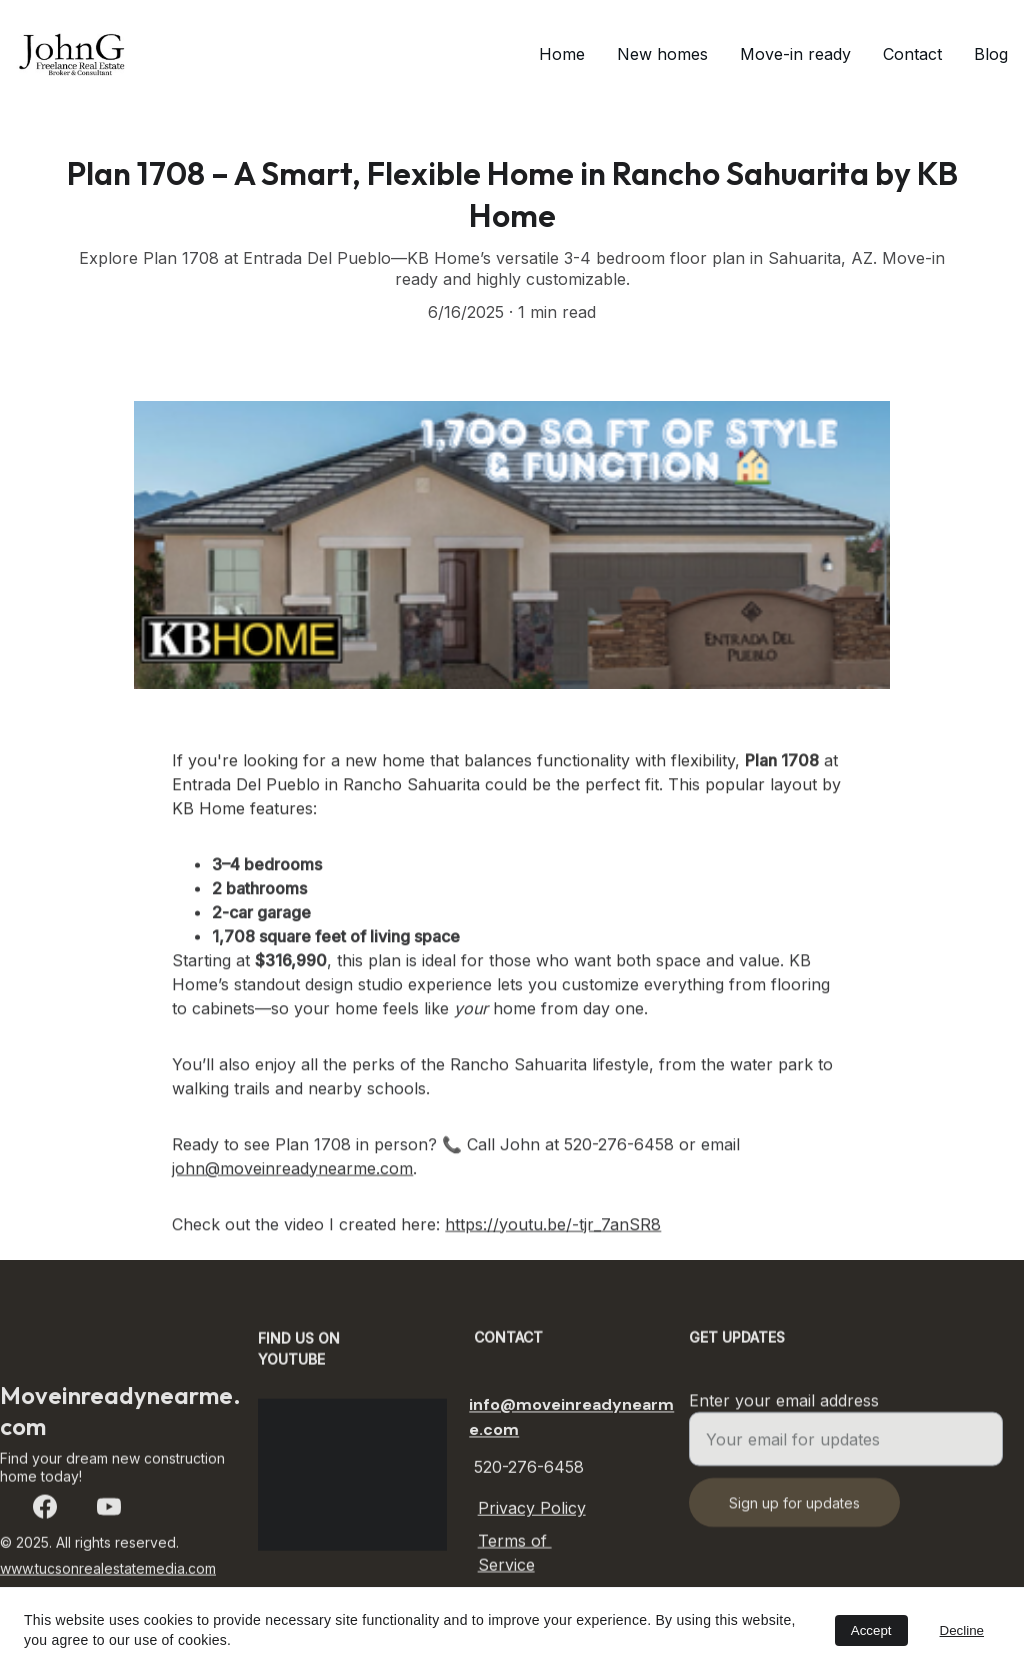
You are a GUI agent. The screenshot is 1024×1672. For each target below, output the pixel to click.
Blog (991, 54)
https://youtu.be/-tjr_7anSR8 (553, 1258)
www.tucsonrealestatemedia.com (108, 1571)
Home (562, 54)
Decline (962, 1630)
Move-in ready (795, 54)
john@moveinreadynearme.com (292, 1202)
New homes (662, 54)
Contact (912, 54)
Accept (871, 1630)
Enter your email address (784, 1411)
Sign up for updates (794, 1513)
